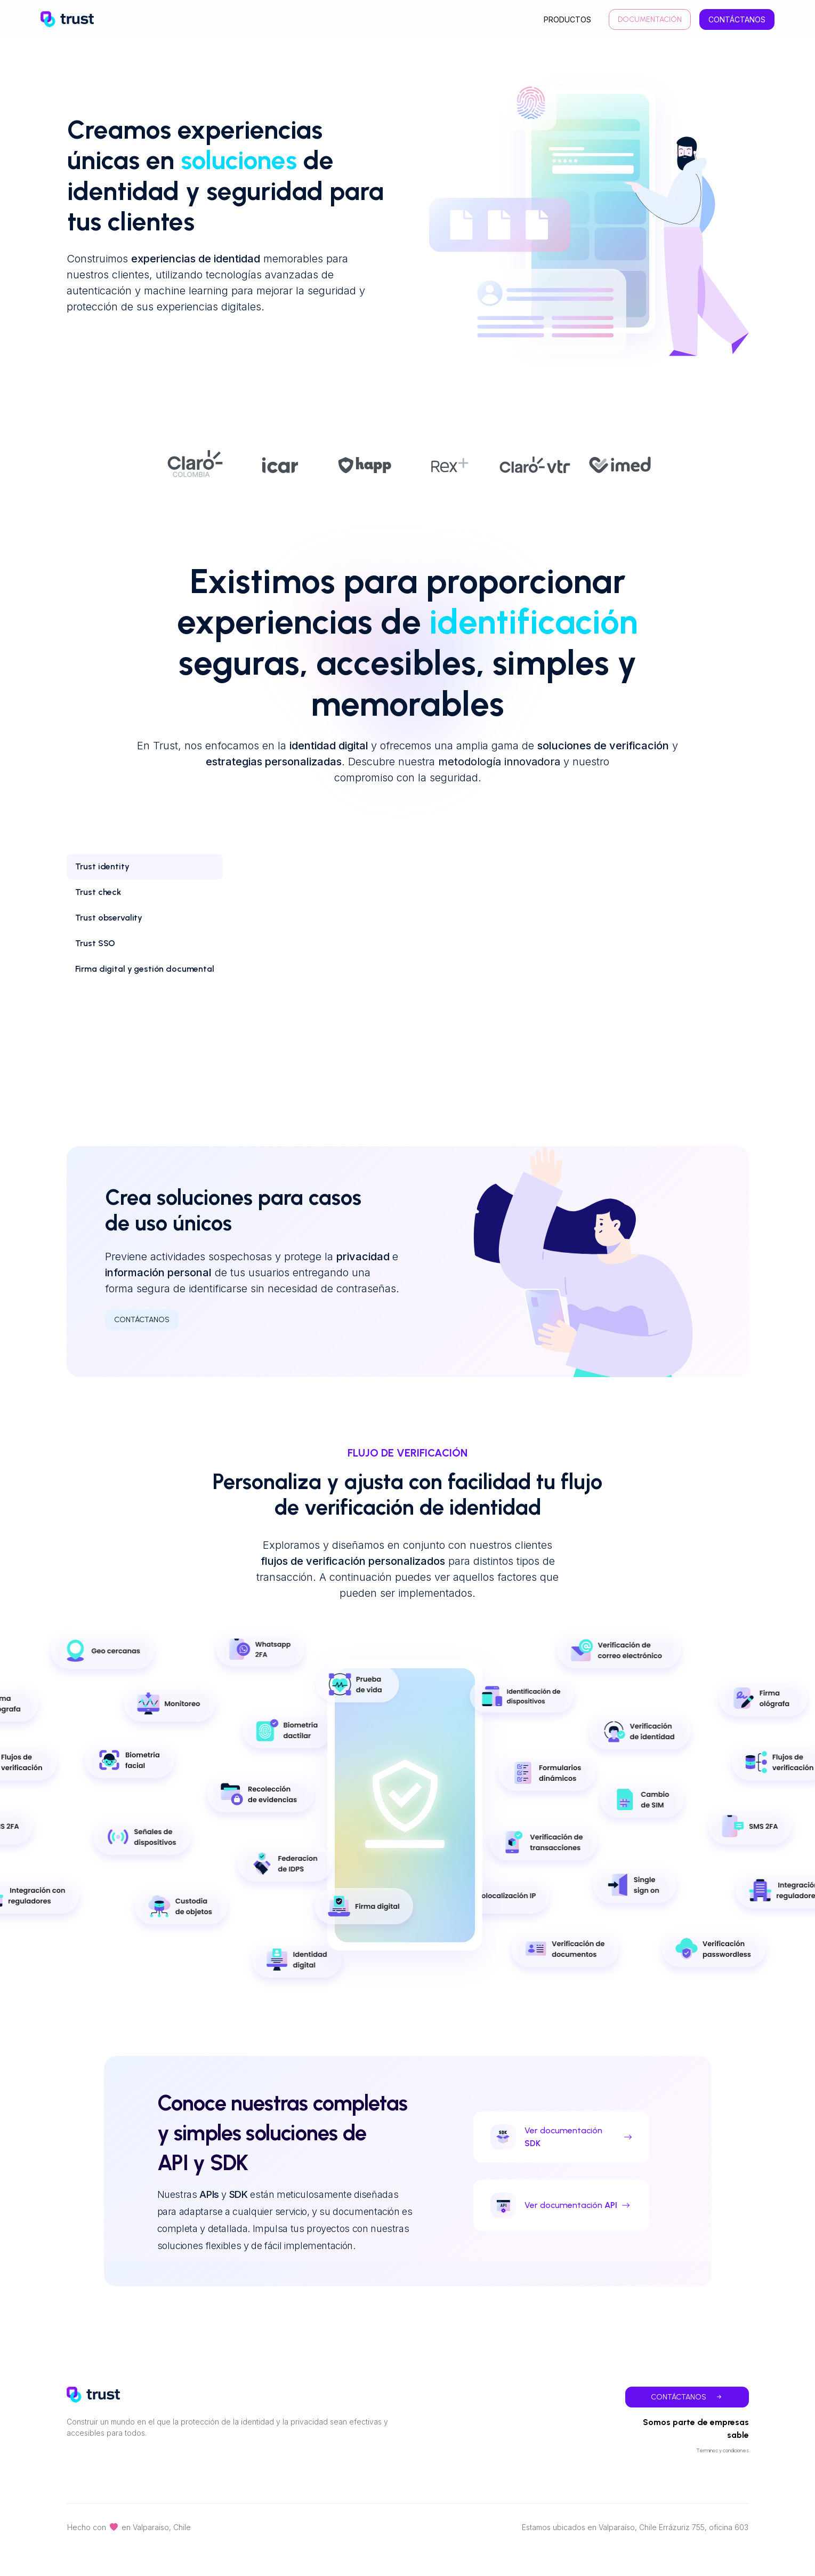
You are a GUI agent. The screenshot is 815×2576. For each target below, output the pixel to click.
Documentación (650, 19)
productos (567, 19)
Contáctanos (736, 19)
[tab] (145, 866)
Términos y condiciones (722, 2450)
